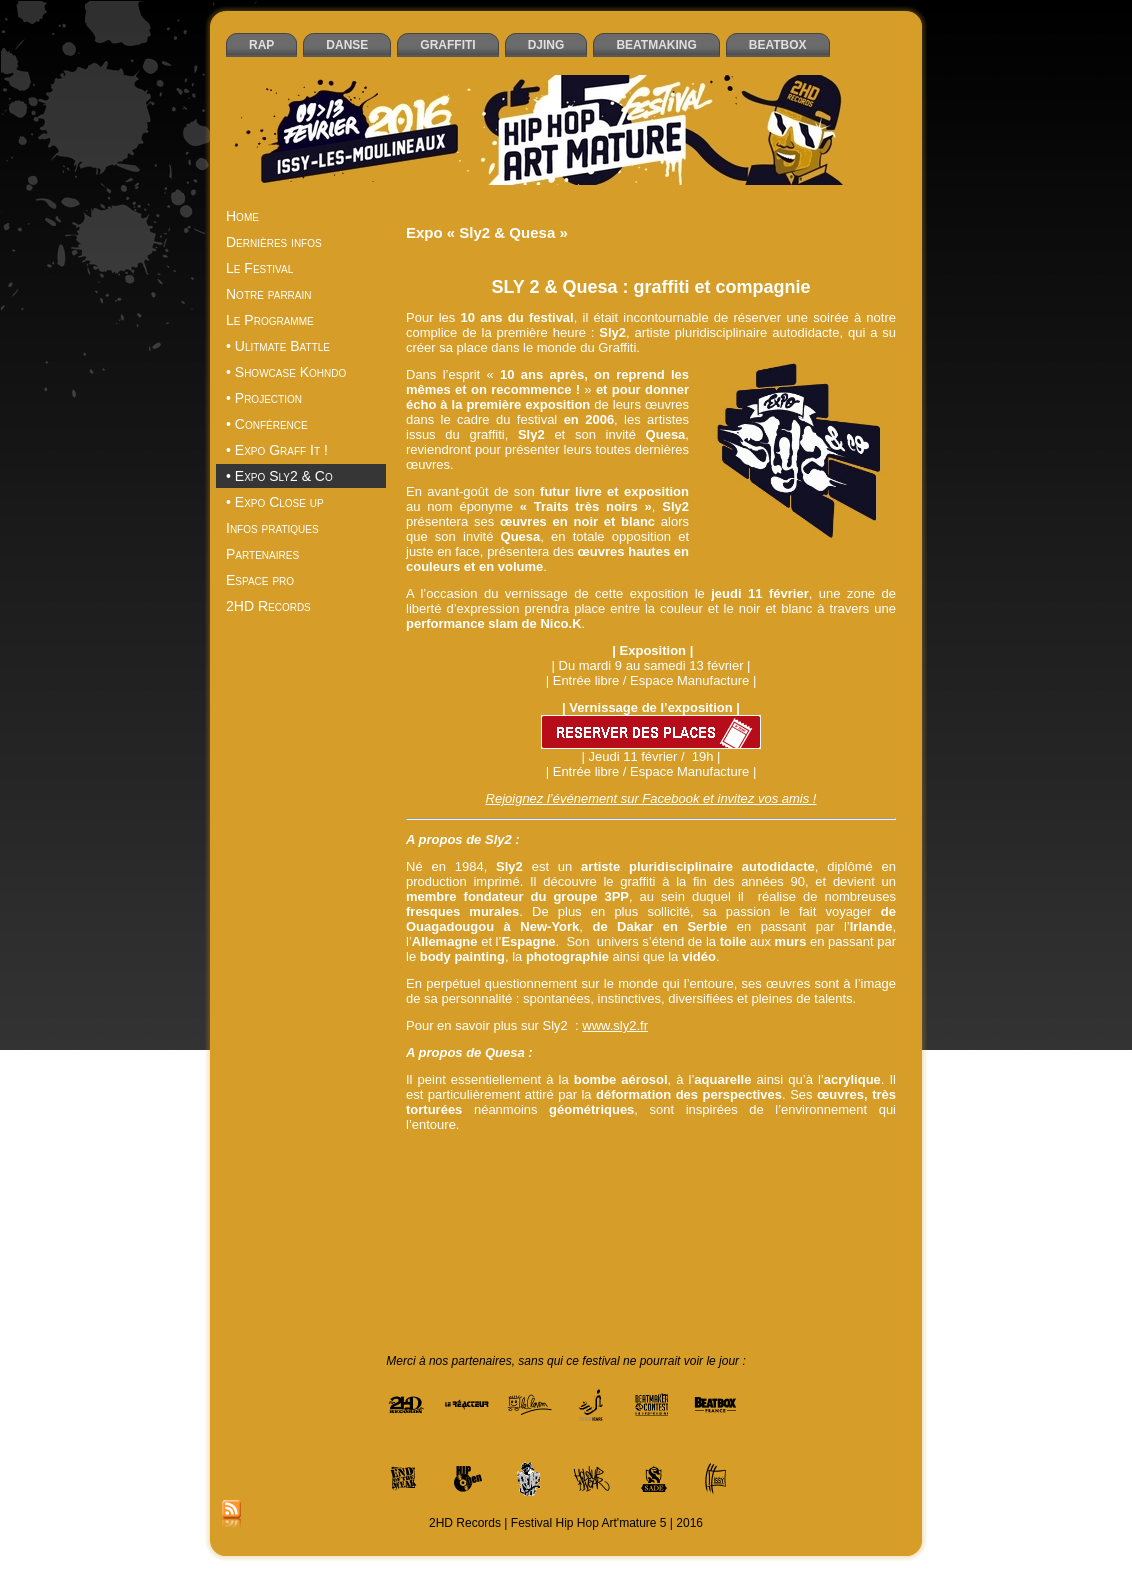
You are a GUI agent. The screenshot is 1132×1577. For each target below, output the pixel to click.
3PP (611, 1152)
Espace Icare (539, 1208)
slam (535, 1278)
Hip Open (658, 1222)
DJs (609, 1194)
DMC (639, 1194)
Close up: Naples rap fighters (733, 1180)
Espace (477, 1208)
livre (491, 1250)
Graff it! (470, 1222)
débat (577, 1194)
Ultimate (762, 1278)
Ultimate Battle (829, 1278)
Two (722, 1278)
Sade (768, 1264)
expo (710, 1208)
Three (600, 1278)
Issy (850, 1222)
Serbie (498, 1278)
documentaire (696, 1194)
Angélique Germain (681, 1152)
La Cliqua (591, 1236)
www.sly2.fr (615, 1025)
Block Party (853, 1166)
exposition (757, 1208)
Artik (813, 1152)
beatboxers (493, 1166)
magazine (534, 1250)
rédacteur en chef (643, 1264)
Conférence (848, 1180)
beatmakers (670, 1166)
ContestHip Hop (457, 1194)
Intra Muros (803, 1222)
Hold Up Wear (728, 1222)
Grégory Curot (589, 1222)
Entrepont (858, 1194)
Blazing (796, 1166)
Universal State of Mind (651, 1292)
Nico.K (787, 1250)
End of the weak (782, 1194)
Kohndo (538, 1236)
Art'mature (766, 1152)
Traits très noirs (664, 1278)
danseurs (530, 1194)
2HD (503, 1152)
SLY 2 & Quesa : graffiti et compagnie (650, 287)
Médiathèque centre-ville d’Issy (680, 1250)
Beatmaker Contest (581, 1166)
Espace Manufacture (635, 1208)
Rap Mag (565, 1264)
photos (475, 1264)
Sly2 (566, 1278)
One (438, 1264)
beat (878, 1152)
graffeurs (520, 1222)
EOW (436, 1208)
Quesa (516, 1264)
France (808, 1208)
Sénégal (452, 1278)
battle (845, 1152)
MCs (579, 1250)
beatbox (436, 1166)
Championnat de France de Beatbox (552, 1180)
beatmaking (740, 1166)
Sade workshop (830, 1264)
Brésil (435, 1180)
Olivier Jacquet (851, 1250)
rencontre (722, 1264)
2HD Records (557, 1152)
